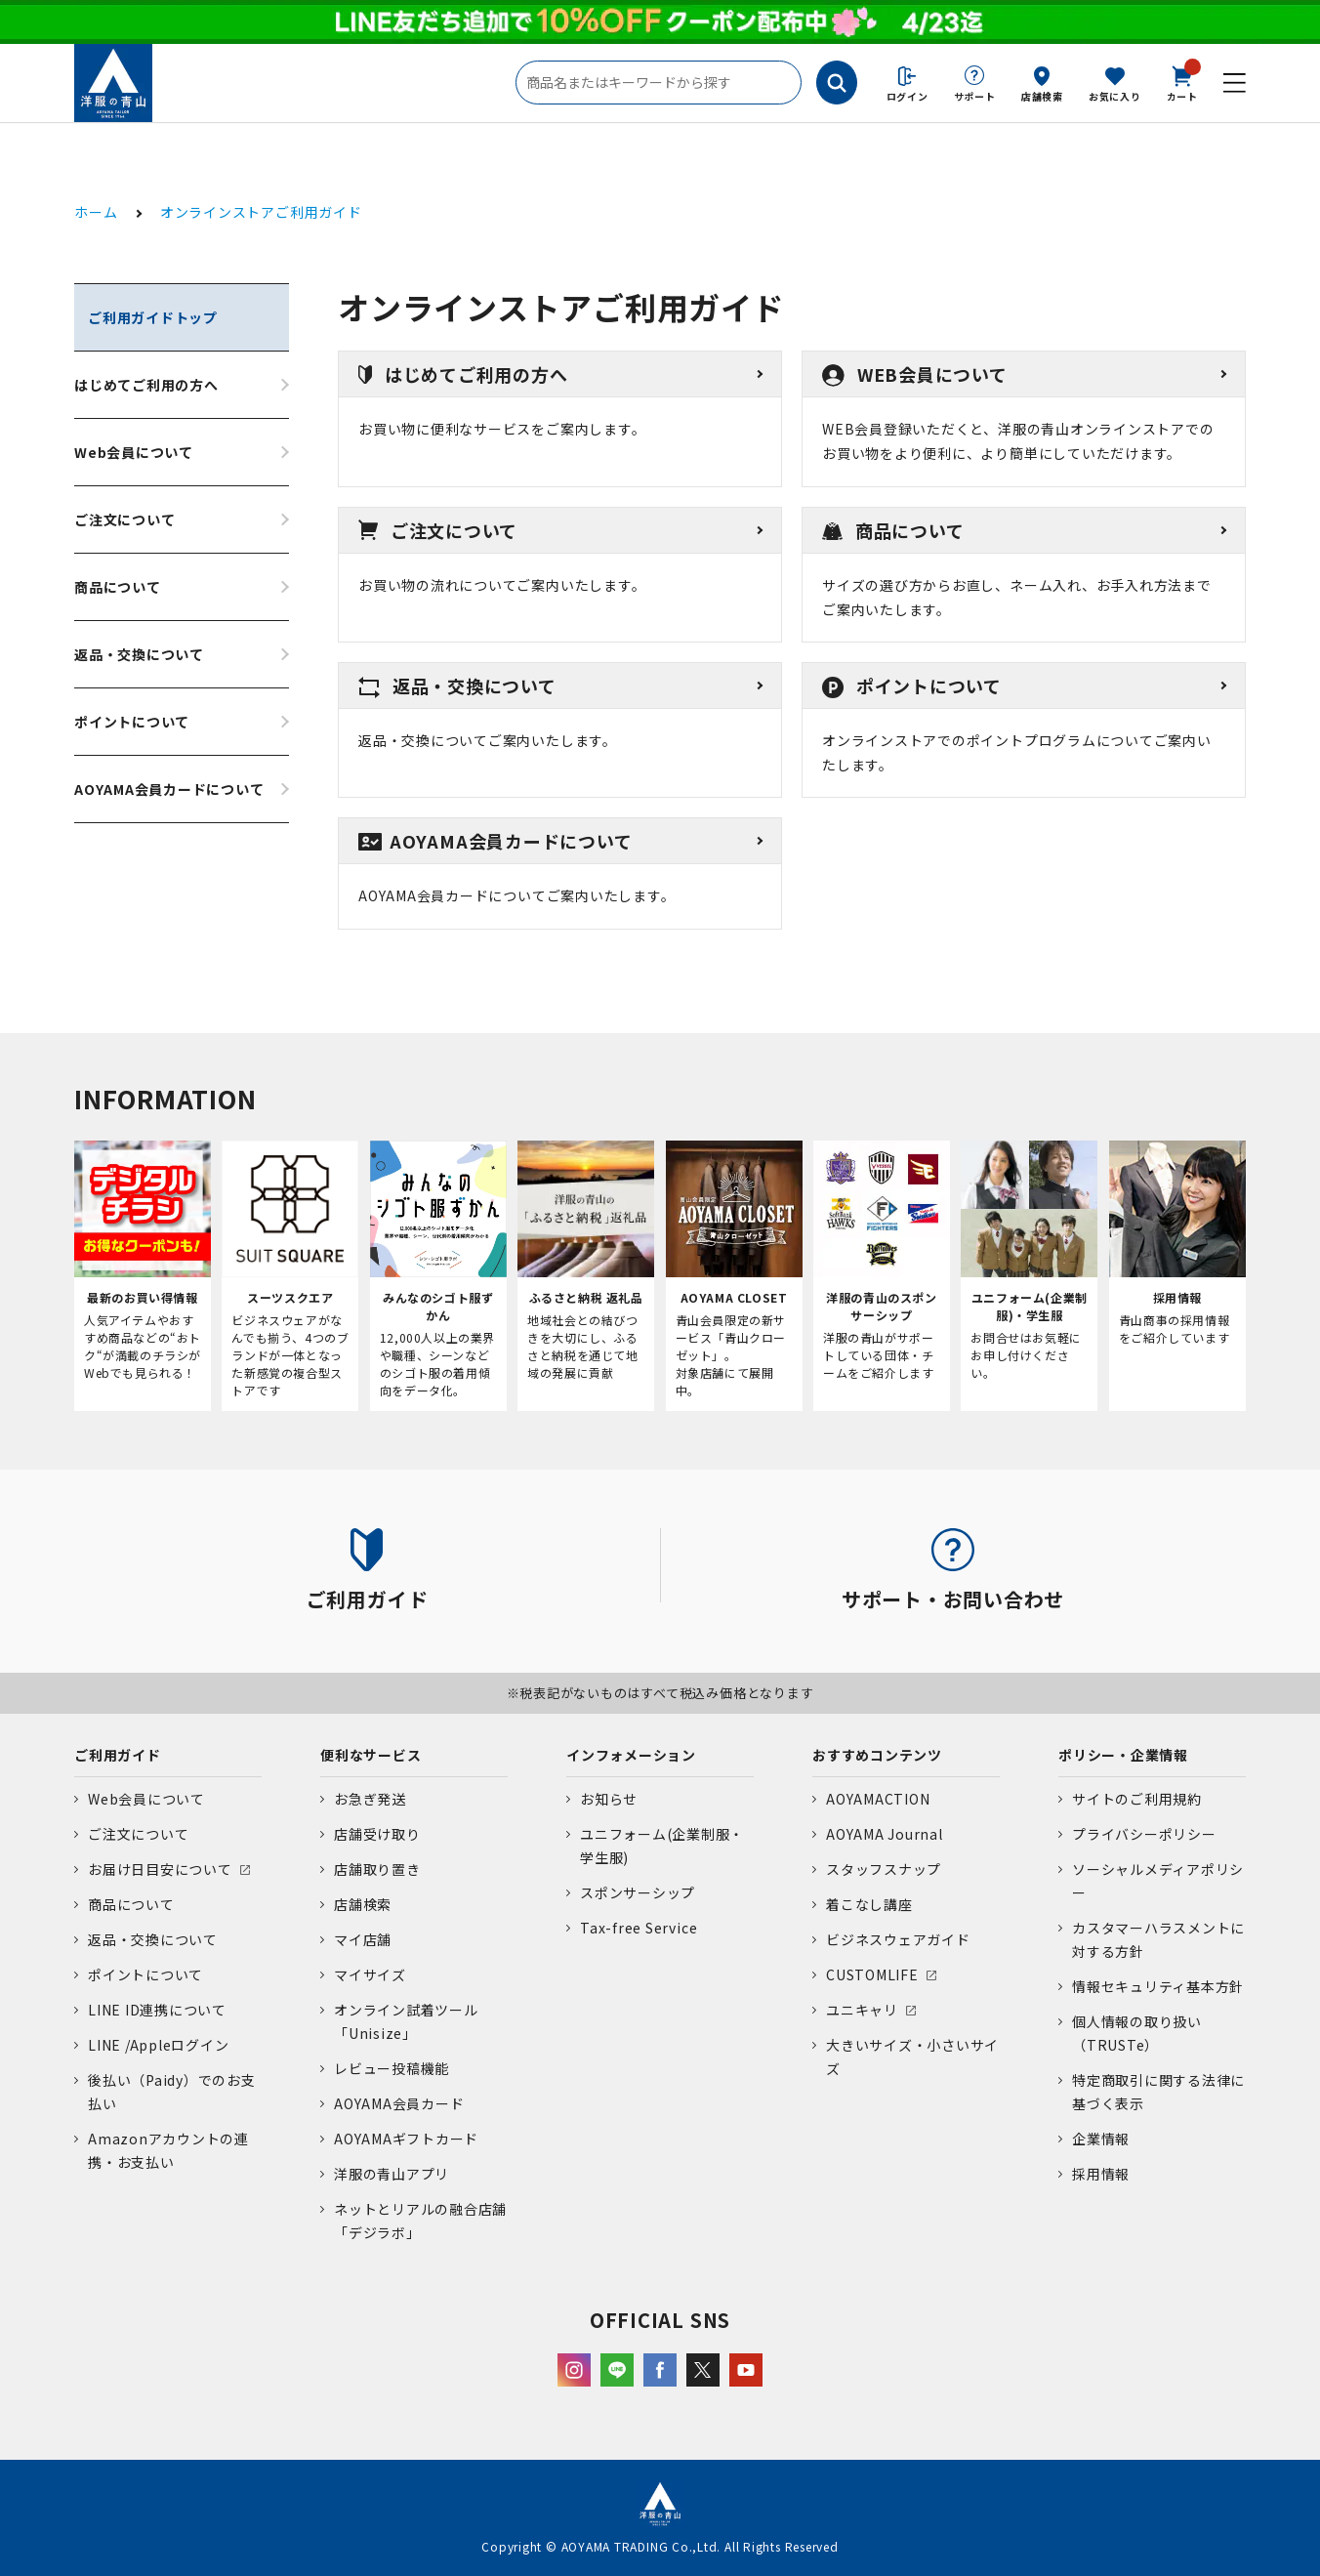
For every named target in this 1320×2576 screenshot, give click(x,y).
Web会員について (133, 452)
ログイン (907, 96)
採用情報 (1101, 2173)
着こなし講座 (869, 1904)
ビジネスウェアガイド (898, 1939)
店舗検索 (1042, 96)
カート (1182, 82)
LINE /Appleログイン (158, 2045)
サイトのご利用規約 (1137, 1798)
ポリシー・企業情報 (1123, 1755)
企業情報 (1101, 2138)
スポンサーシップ (637, 1892)
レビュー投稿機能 (391, 2068)
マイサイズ (370, 1974)
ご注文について (124, 519)
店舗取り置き (377, 1869)
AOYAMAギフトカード (406, 2138)
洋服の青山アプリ (391, 2173)
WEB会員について (915, 374)
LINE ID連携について (157, 2009)
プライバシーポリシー (1144, 1834)
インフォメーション (631, 1755)
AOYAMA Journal (884, 1834)
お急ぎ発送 (370, 1798)
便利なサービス (370, 1755)
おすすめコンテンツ (877, 1755)
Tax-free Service (638, 1927)
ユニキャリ (862, 2009)
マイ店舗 (363, 1939)
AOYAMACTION (877, 1798)
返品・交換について (139, 654)
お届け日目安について (160, 1869)
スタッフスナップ (883, 1869)
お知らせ (609, 1798)
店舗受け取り (377, 1834)
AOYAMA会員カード (399, 2103)
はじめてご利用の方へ (146, 385)
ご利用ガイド (117, 1755)
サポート (975, 96)
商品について (117, 587)
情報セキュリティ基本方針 (1158, 1986)
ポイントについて (131, 721)
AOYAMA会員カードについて (169, 789)
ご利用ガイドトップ (153, 317)
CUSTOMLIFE (872, 1974)
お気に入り (1115, 96)
